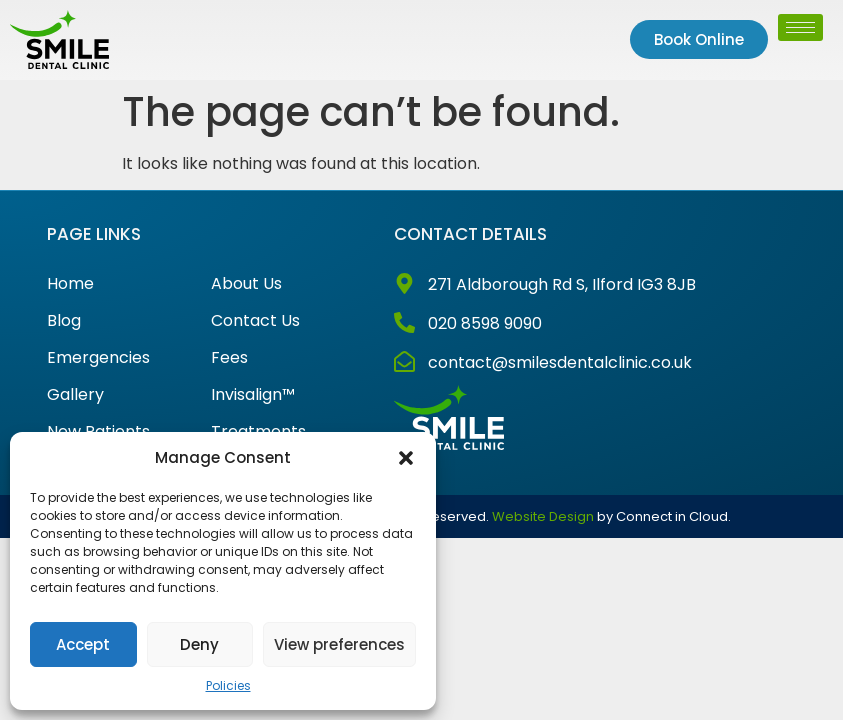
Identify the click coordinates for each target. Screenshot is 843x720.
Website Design (543, 516)
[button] (406, 458)
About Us (246, 284)
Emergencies (98, 358)
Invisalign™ (253, 395)
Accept (83, 644)
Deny (199, 644)
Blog (64, 321)
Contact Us (255, 321)
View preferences (339, 644)
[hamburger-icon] (800, 27)
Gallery (75, 395)
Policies (228, 685)
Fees (229, 358)
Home (70, 284)
